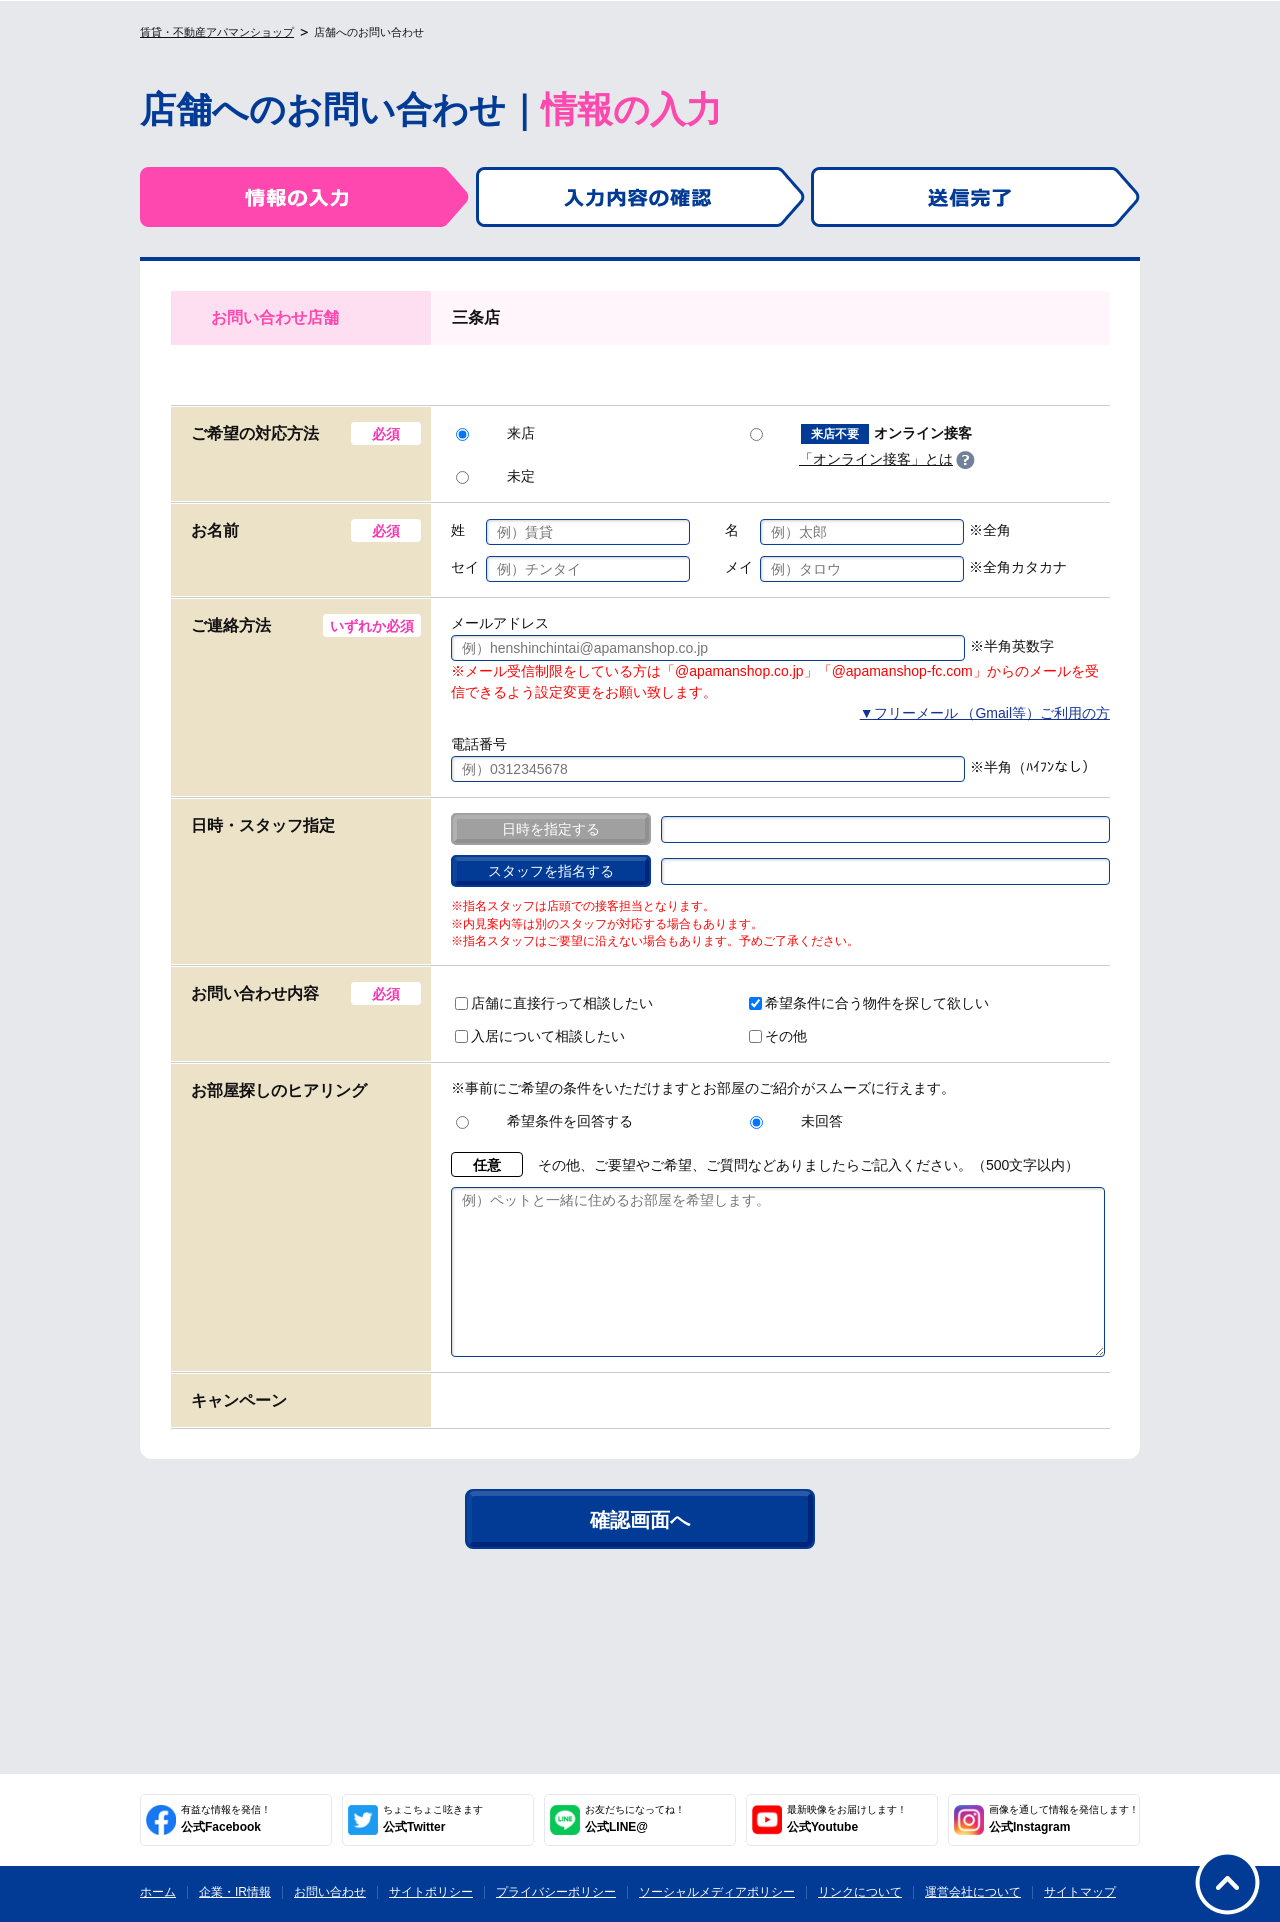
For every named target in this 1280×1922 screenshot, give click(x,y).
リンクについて (860, 1892)
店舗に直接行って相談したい (554, 1003)
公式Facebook (226, 1819)
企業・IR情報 (235, 1892)
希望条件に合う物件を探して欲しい (869, 1003)
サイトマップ (1080, 1892)
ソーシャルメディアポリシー (717, 1892)
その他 (778, 1036)
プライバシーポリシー (556, 1892)
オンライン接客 (861, 434)
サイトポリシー (431, 1892)
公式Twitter (433, 1819)
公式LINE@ (635, 1819)
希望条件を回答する (544, 1121)
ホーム (158, 1892)
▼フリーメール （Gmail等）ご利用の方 (985, 713)
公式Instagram (1064, 1819)
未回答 (796, 1121)
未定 (495, 476)
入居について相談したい (540, 1036)
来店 (495, 433)
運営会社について (973, 1892)
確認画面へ (640, 1550)
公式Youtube (847, 1819)
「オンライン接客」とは (876, 459)
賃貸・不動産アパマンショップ (217, 32)
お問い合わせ (330, 1892)
